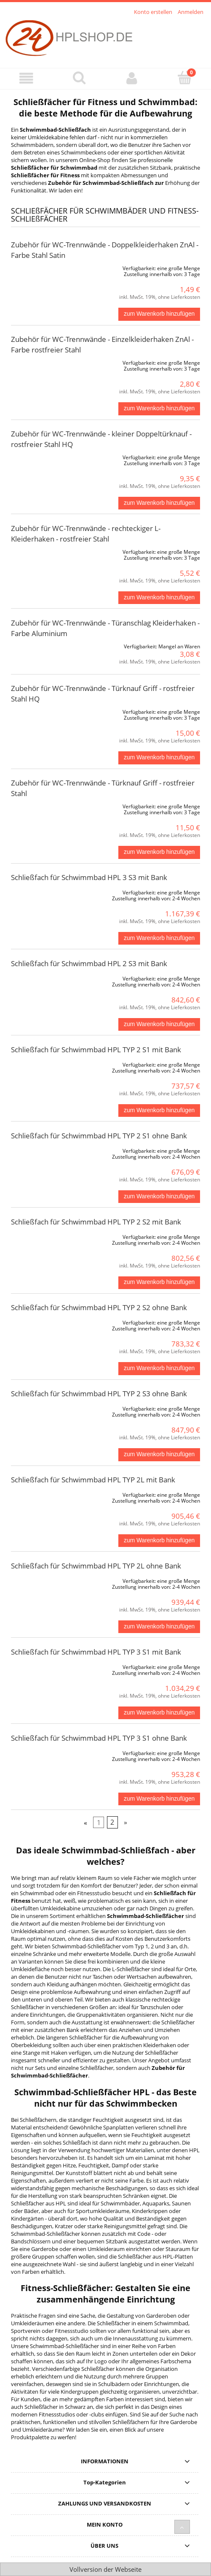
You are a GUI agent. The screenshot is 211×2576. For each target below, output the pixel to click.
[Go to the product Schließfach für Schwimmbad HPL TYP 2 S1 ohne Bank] (49, 1149)
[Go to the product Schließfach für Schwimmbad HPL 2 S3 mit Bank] (49, 977)
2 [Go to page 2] (112, 1822)
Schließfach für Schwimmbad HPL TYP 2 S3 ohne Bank (99, 1393)
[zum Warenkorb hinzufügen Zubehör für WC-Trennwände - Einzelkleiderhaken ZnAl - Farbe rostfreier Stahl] (159, 408)
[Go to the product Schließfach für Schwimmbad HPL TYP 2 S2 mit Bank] (49, 1235)
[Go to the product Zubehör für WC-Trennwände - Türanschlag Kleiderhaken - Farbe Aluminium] (49, 645)
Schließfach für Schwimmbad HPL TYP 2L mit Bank (93, 1479)
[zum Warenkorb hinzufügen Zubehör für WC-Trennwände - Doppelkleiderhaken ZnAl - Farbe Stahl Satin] (159, 314)
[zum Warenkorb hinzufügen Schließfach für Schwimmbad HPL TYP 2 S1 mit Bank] (159, 1110)
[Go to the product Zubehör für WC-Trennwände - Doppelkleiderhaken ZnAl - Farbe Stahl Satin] (49, 266)
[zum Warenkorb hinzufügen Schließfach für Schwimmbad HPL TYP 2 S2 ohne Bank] (159, 1368)
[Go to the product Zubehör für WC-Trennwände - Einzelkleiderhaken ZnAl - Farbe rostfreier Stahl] (49, 361)
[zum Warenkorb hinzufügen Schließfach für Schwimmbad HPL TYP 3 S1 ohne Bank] (159, 1799)
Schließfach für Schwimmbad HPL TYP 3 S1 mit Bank (96, 1652)
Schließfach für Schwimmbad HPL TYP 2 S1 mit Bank (96, 1049)
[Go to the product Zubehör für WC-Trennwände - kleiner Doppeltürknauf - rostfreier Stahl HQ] (49, 456)
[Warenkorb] (184, 77)
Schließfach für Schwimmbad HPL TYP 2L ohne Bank (96, 1566)
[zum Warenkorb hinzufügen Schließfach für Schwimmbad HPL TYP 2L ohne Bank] (159, 1626)
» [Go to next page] (125, 1822)
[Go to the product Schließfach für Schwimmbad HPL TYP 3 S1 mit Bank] (49, 1665)
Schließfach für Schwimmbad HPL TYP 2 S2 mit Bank (96, 1222)
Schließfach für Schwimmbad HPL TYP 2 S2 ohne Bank (99, 1307)
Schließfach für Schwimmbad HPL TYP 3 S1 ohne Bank (99, 1738)
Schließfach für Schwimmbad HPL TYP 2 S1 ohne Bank (99, 1135)
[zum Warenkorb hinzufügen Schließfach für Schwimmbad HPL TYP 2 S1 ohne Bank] (159, 1196)
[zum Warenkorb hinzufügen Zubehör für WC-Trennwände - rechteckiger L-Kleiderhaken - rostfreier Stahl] (159, 597)
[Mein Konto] (132, 78)
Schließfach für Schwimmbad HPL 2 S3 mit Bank (89, 963)
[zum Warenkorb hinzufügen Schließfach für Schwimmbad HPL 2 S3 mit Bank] (159, 1024)
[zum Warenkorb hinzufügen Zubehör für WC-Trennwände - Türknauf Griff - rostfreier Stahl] (159, 852)
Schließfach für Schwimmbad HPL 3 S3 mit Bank (89, 877)
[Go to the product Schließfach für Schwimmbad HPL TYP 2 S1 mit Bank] (49, 1063)
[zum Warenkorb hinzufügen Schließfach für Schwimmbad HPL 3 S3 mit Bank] (159, 938)
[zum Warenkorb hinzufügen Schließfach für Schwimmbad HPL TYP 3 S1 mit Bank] (159, 1712)
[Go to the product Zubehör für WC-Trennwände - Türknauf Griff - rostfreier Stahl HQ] (49, 710)
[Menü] (26, 78)
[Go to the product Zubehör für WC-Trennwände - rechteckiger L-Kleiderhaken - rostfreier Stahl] (49, 550)
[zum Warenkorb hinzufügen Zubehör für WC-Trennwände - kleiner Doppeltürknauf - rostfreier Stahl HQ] (159, 503)
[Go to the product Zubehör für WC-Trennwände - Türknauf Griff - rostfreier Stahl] (49, 805)
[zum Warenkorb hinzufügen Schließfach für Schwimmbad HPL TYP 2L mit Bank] (159, 1540)
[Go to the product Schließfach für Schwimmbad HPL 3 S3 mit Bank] (49, 891)
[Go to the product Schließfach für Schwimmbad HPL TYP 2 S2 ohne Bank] (49, 1321)
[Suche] (79, 77)
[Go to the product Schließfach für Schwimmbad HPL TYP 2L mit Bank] (49, 1493)
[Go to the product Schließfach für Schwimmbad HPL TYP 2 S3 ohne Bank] (49, 1407)
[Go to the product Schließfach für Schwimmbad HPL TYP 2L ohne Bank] (49, 1579)
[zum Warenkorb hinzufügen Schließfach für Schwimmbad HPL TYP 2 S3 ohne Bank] (159, 1454)
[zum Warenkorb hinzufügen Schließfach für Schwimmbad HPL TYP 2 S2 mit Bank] (159, 1282)
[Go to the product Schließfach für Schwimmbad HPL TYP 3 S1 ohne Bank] (49, 1751)
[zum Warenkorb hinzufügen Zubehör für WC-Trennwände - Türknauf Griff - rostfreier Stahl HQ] (159, 757)
